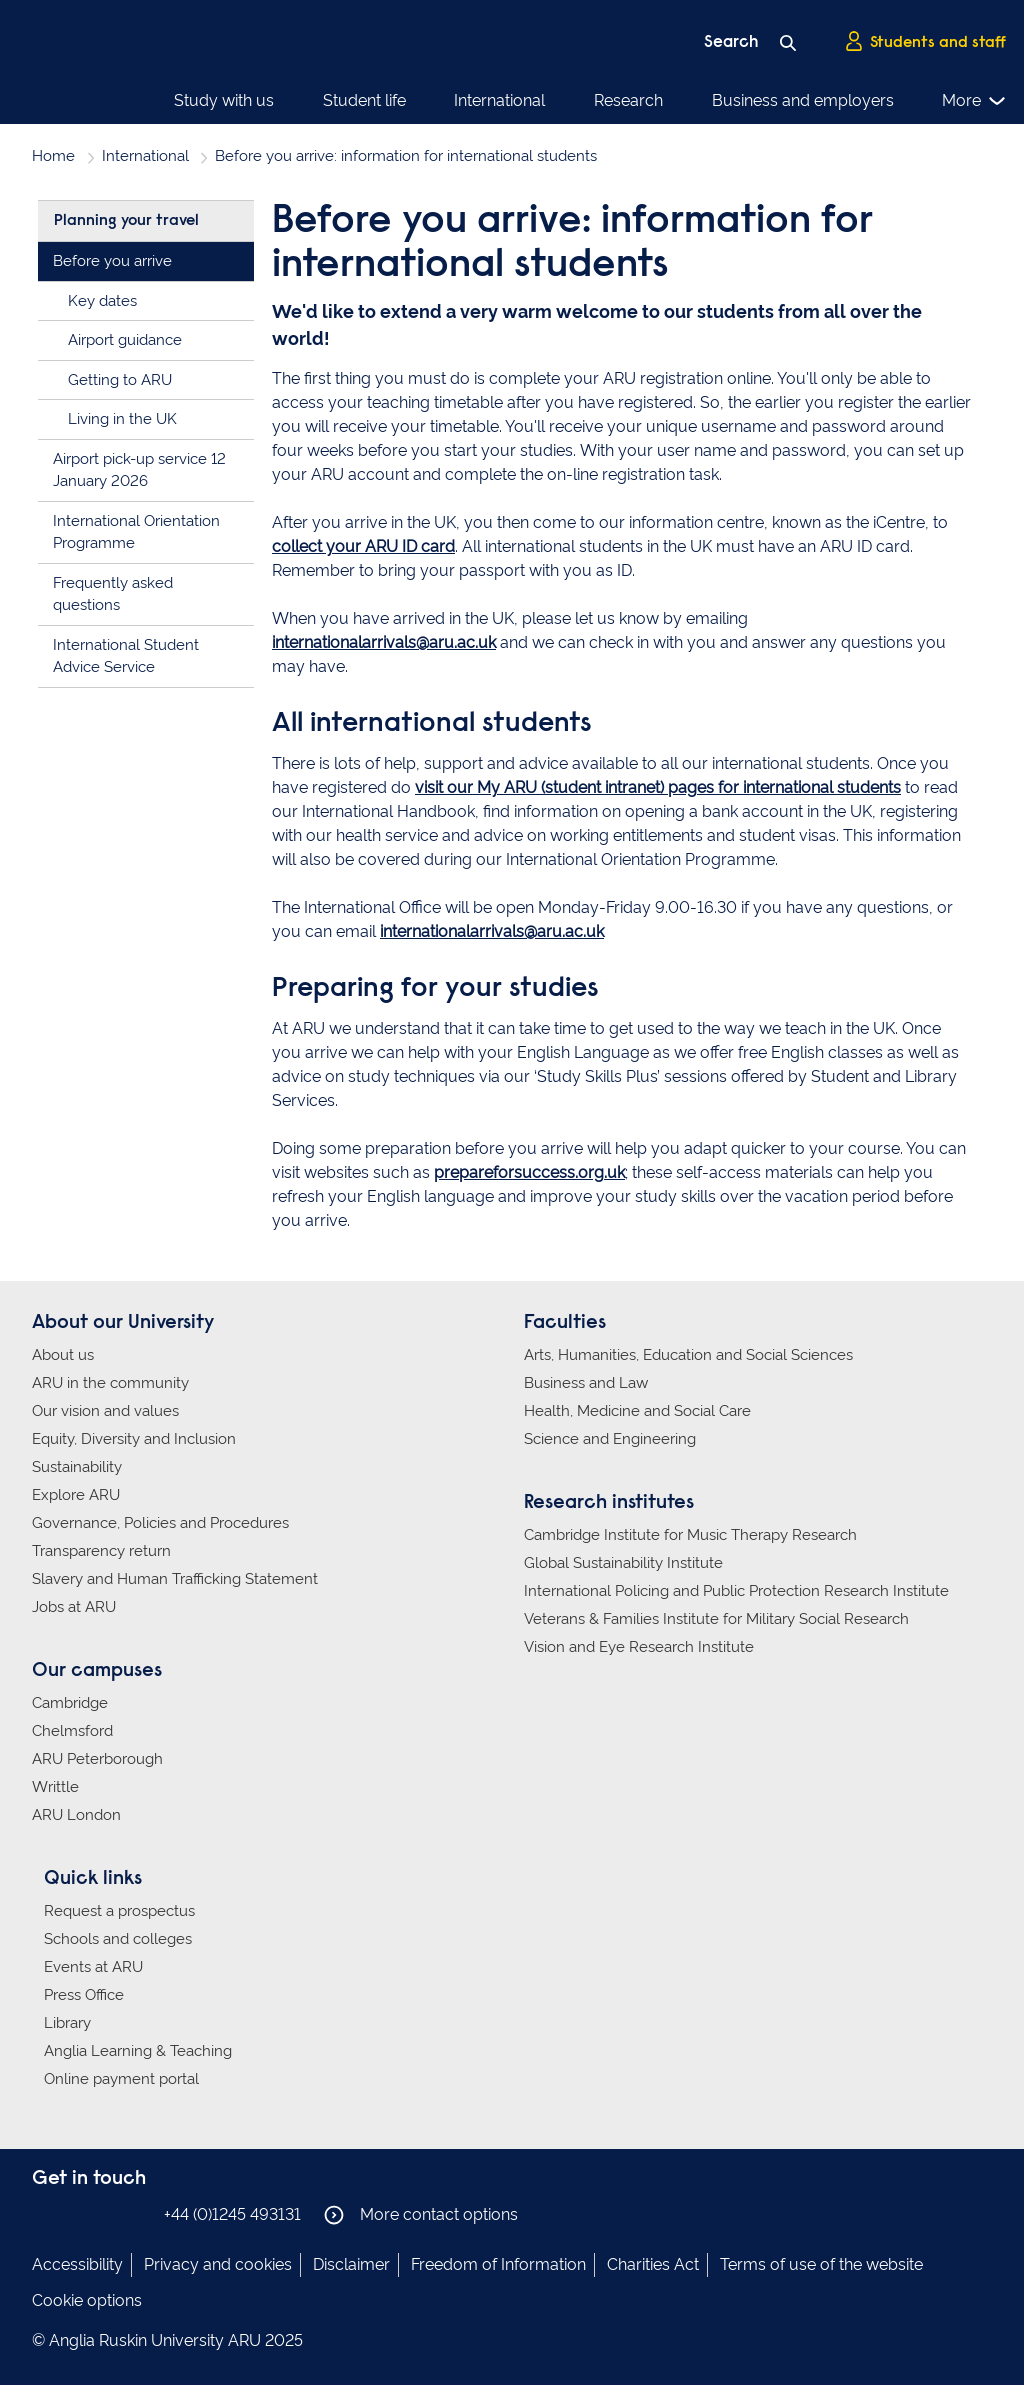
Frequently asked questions (113, 594)
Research (628, 100)
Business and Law (586, 1383)
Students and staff (925, 41)
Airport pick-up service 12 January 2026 (139, 470)
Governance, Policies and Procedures (160, 1523)
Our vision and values (105, 1411)
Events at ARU (93, 1967)
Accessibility (77, 2264)
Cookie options (87, 2300)
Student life (364, 100)
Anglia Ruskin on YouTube (135, 2213)
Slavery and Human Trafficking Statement (175, 1579)
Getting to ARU (120, 380)
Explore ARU (76, 1495)
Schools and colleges (118, 1939)
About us (63, 1355)
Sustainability (77, 1467)
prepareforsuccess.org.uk (529, 1172)
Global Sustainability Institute (623, 1563)
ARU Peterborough (97, 1759)
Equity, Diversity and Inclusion (134, 1439)
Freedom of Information (498, 2264)
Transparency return (101, 1551)
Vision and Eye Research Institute (639, 1647)
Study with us (224, 100)
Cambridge (70, 1703)
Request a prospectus (119, 1911)
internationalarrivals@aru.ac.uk (384, 642)
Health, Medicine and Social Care (637, 1411)
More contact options (421, 2215)
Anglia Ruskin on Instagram (75, 2213)
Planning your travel (126, 221)
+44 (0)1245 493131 (232, 2214)
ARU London (76, 1815)
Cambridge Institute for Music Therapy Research (690, 1535)
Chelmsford (72, 1731)
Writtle (55, 1787)
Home (53, 156)
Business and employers (803, 100)
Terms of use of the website (821, 2264)
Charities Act (653, 2264)
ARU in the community (110, 1383)
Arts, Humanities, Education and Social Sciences (688, 1355)
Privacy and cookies (218, 2264)
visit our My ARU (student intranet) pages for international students (658, 787)
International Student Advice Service (126, 656)
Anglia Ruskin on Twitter (105, 2213)
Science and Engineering (610, 1439)
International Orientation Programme (136, 532)
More (974, 101)
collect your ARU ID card (363, 546)
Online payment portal (121, 2079)
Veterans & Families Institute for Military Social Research (716, 1619)
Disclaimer (351, 2264)
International (499, 100)
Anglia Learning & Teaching (138, 2051)
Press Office (84, 1995)
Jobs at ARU (74, 1607)
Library (67, 2023)
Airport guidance (125, 340)
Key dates (102, 301)
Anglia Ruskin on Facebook (45, 2213)
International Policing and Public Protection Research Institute (736, 1591)
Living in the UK (122, 419)
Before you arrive (112, 261)
